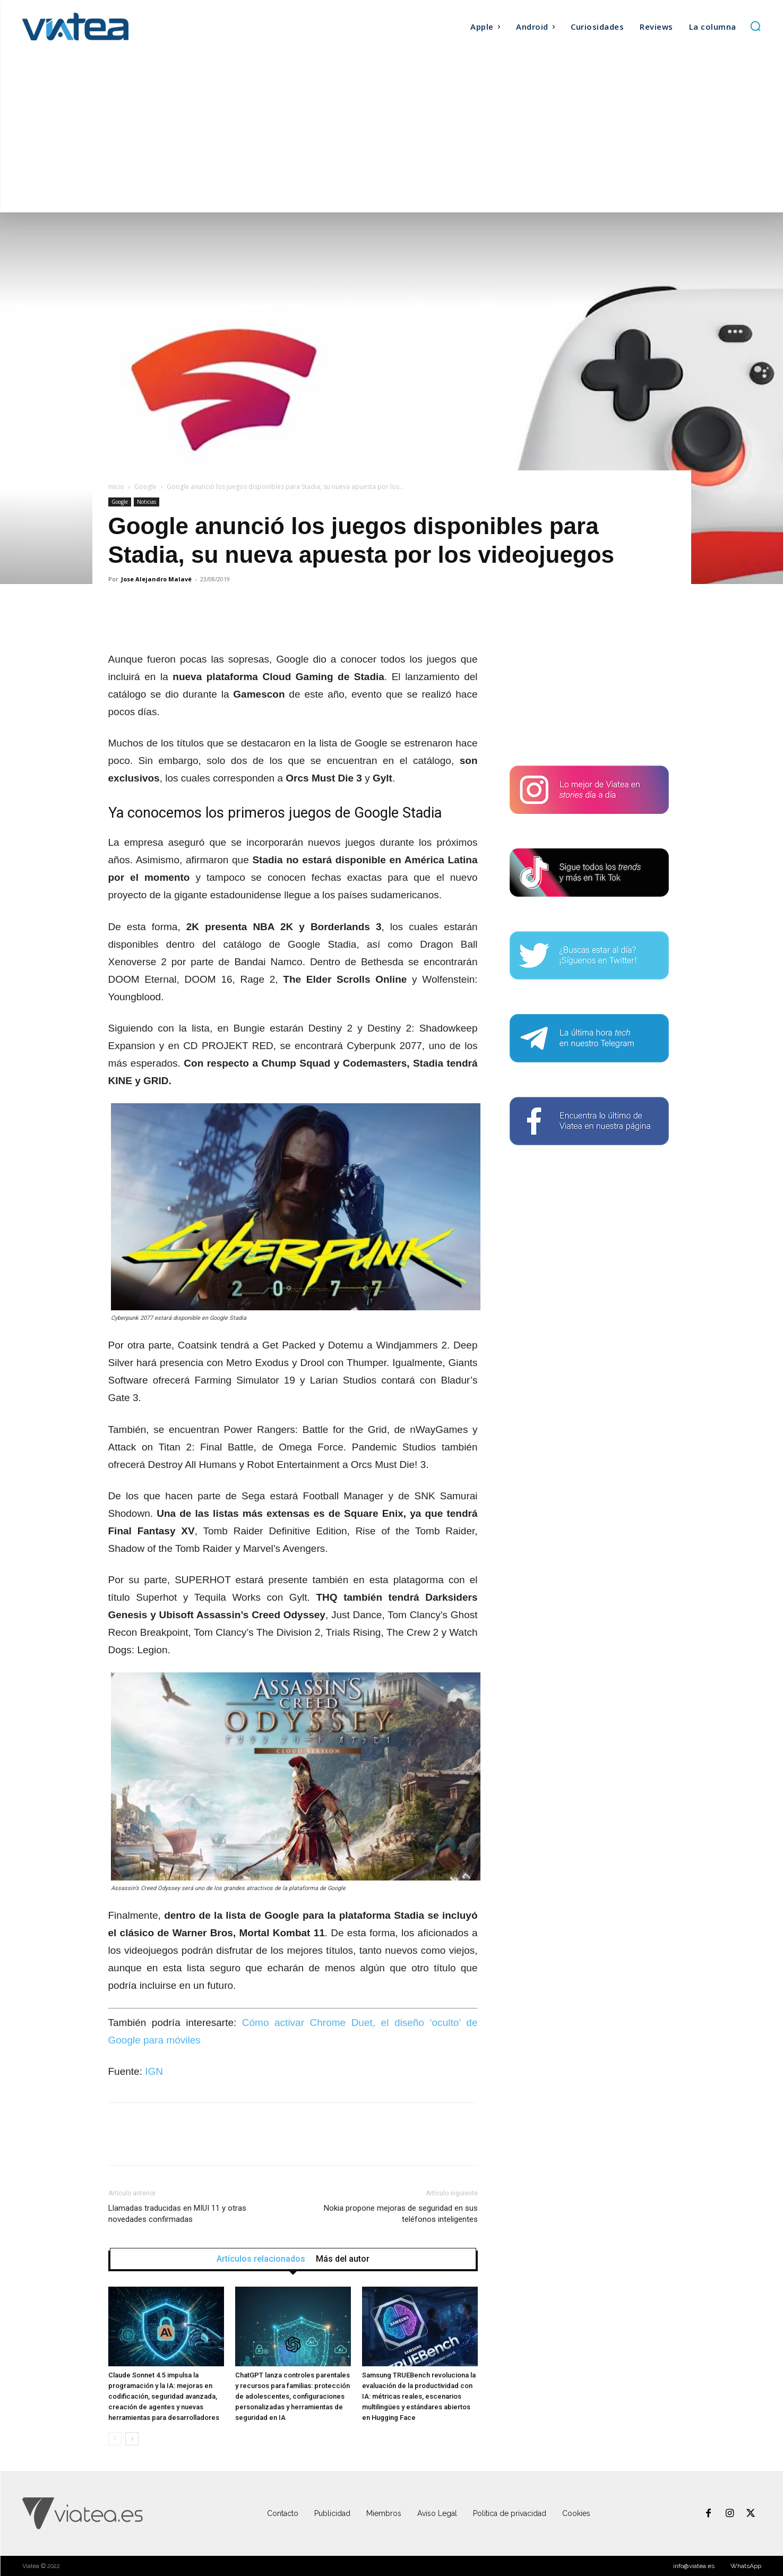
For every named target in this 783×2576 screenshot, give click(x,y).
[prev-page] (115, 2438)
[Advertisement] (391, 132)
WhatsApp (745, 2566)
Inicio (116, 486)
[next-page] (132, 2438)
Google (145, 486)
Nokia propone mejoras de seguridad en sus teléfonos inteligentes (401, 2213)
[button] (755, 26)
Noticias (146, 501)
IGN (154, 2071)
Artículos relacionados (261, 2259)
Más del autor (342, 2259)
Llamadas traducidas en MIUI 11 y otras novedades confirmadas (177, 2213)
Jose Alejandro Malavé (156, 579)
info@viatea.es (694, 2566)
